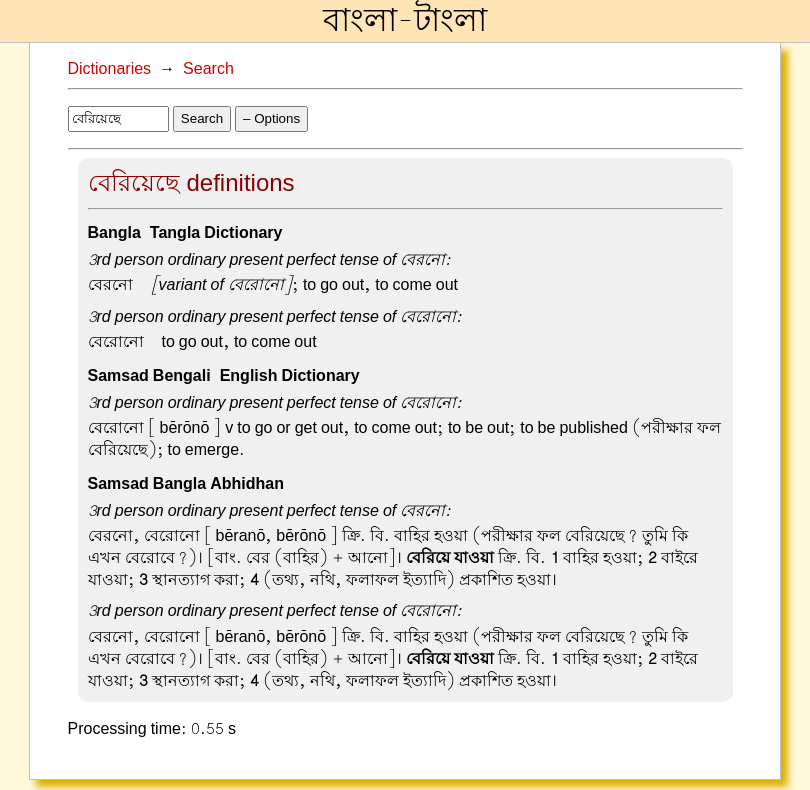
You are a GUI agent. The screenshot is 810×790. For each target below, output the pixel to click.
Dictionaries (110, 69)
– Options (271, 118)
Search (208, 69)
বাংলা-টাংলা (405, 21)
